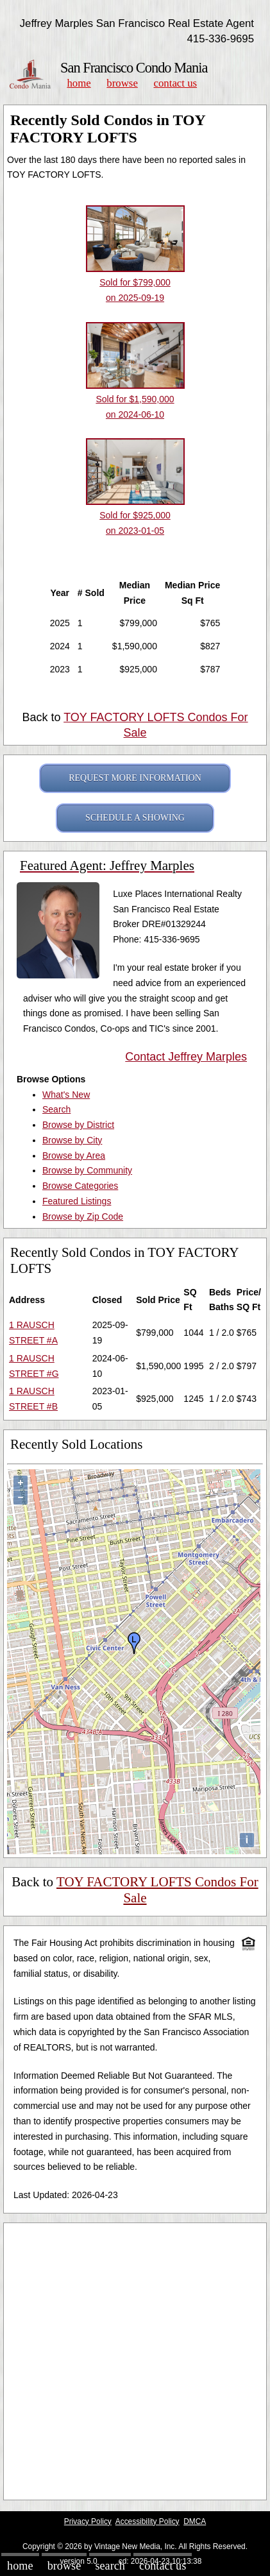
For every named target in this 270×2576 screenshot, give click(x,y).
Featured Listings (76, 1201)
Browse (121, 83)
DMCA (194, 2521)
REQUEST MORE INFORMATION (135, 778)
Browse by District (78, 1125)
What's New (66, 1094)
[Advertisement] (135, 2361)
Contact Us (176, 83)
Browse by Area (73, 1155)
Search (56, 1109)
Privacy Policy (88, 2521)
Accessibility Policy (147, 2521)
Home (78, 83)
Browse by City (72, 1140)
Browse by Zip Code (82, 1216)
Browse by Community (87, 1170)
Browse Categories (80, 1186)
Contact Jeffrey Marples (186, 1056)
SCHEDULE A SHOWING (135, 818)
